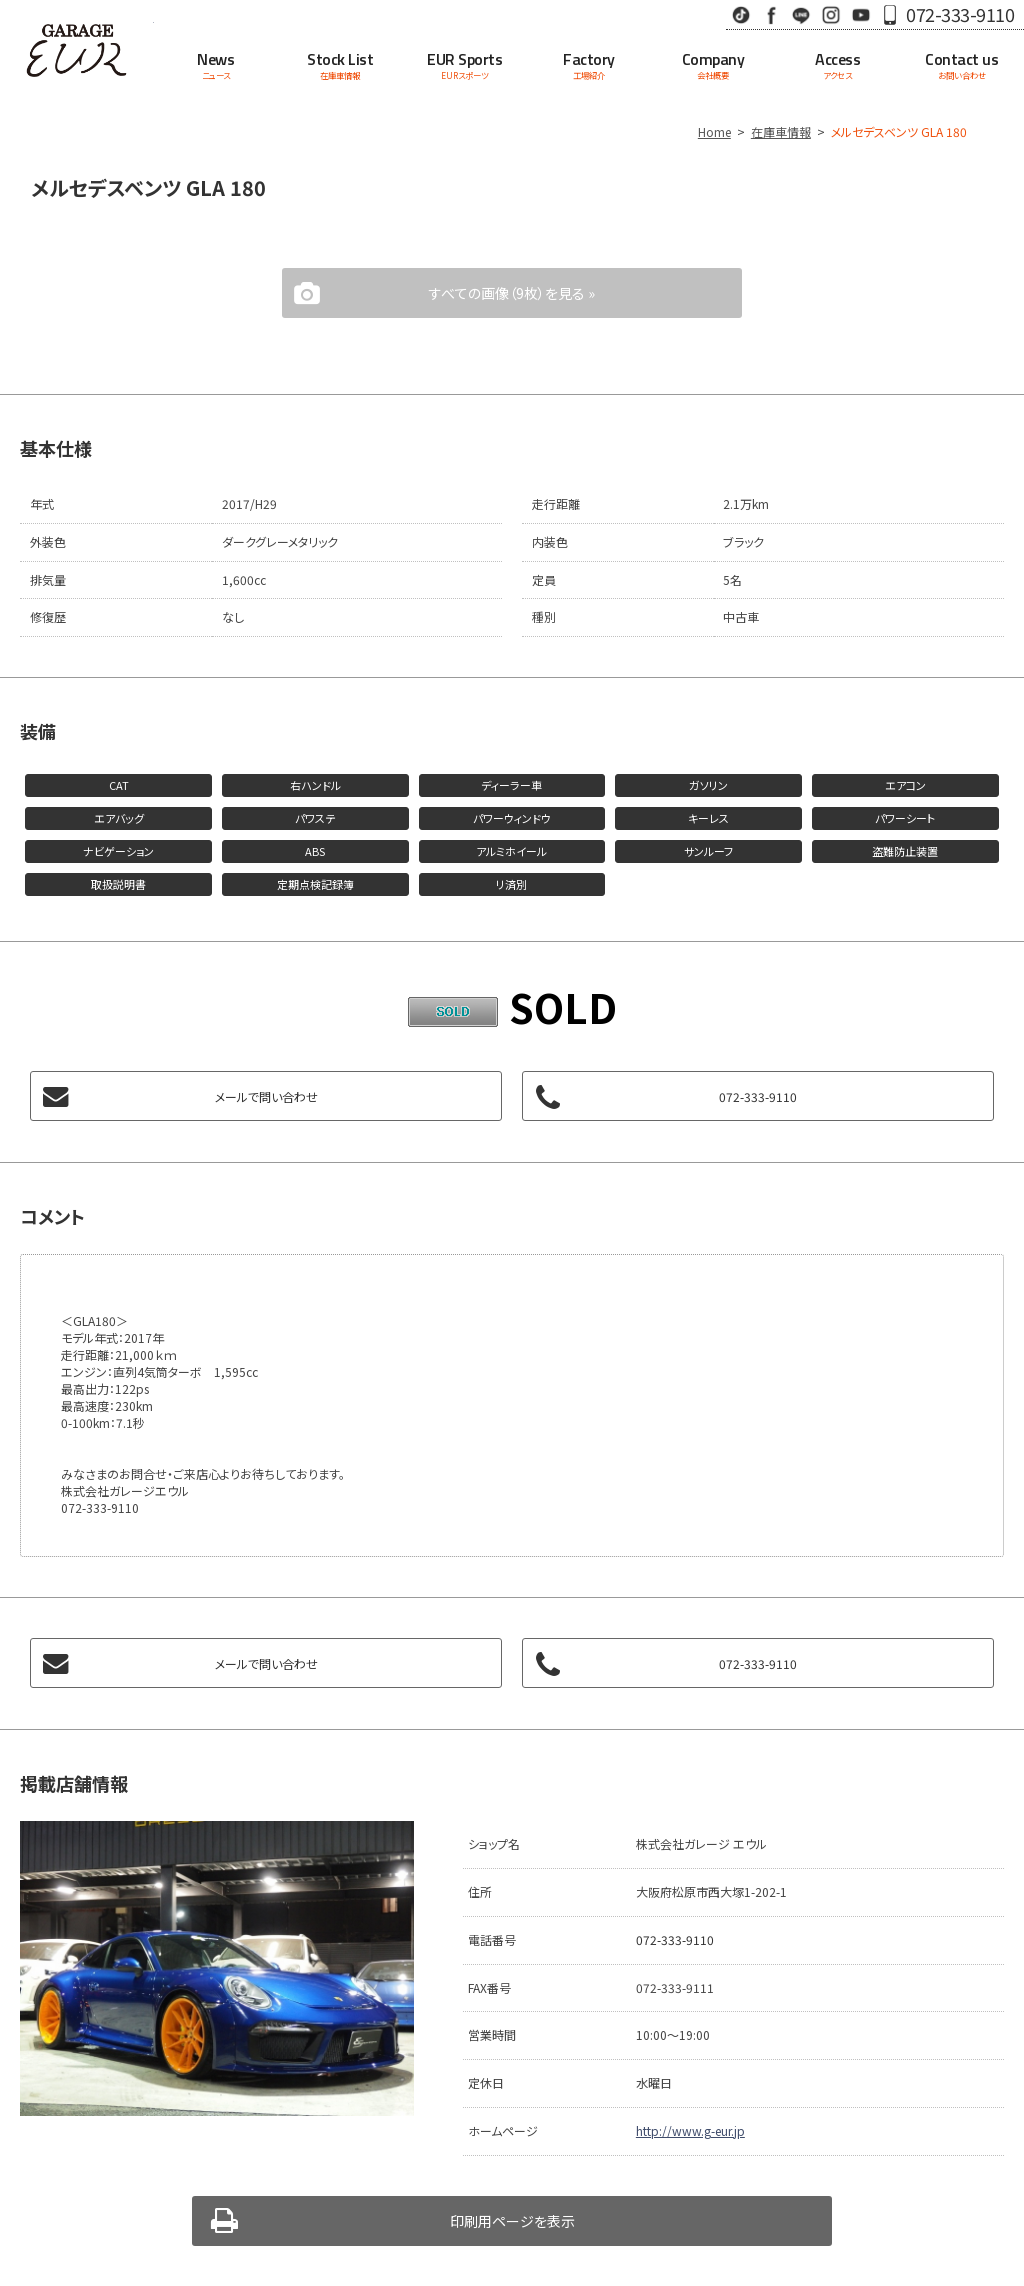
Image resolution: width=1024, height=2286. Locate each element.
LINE (801, 14)
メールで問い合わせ (266, 1096)
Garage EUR (77, 50)
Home (714, 131)
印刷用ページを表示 (512, 2221)
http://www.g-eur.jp (690, 2130)
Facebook (771, 14)
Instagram (831, 14)
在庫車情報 (781, 131)
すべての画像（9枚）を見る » (512, 293)
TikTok (741, 14)
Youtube (861, 14)
